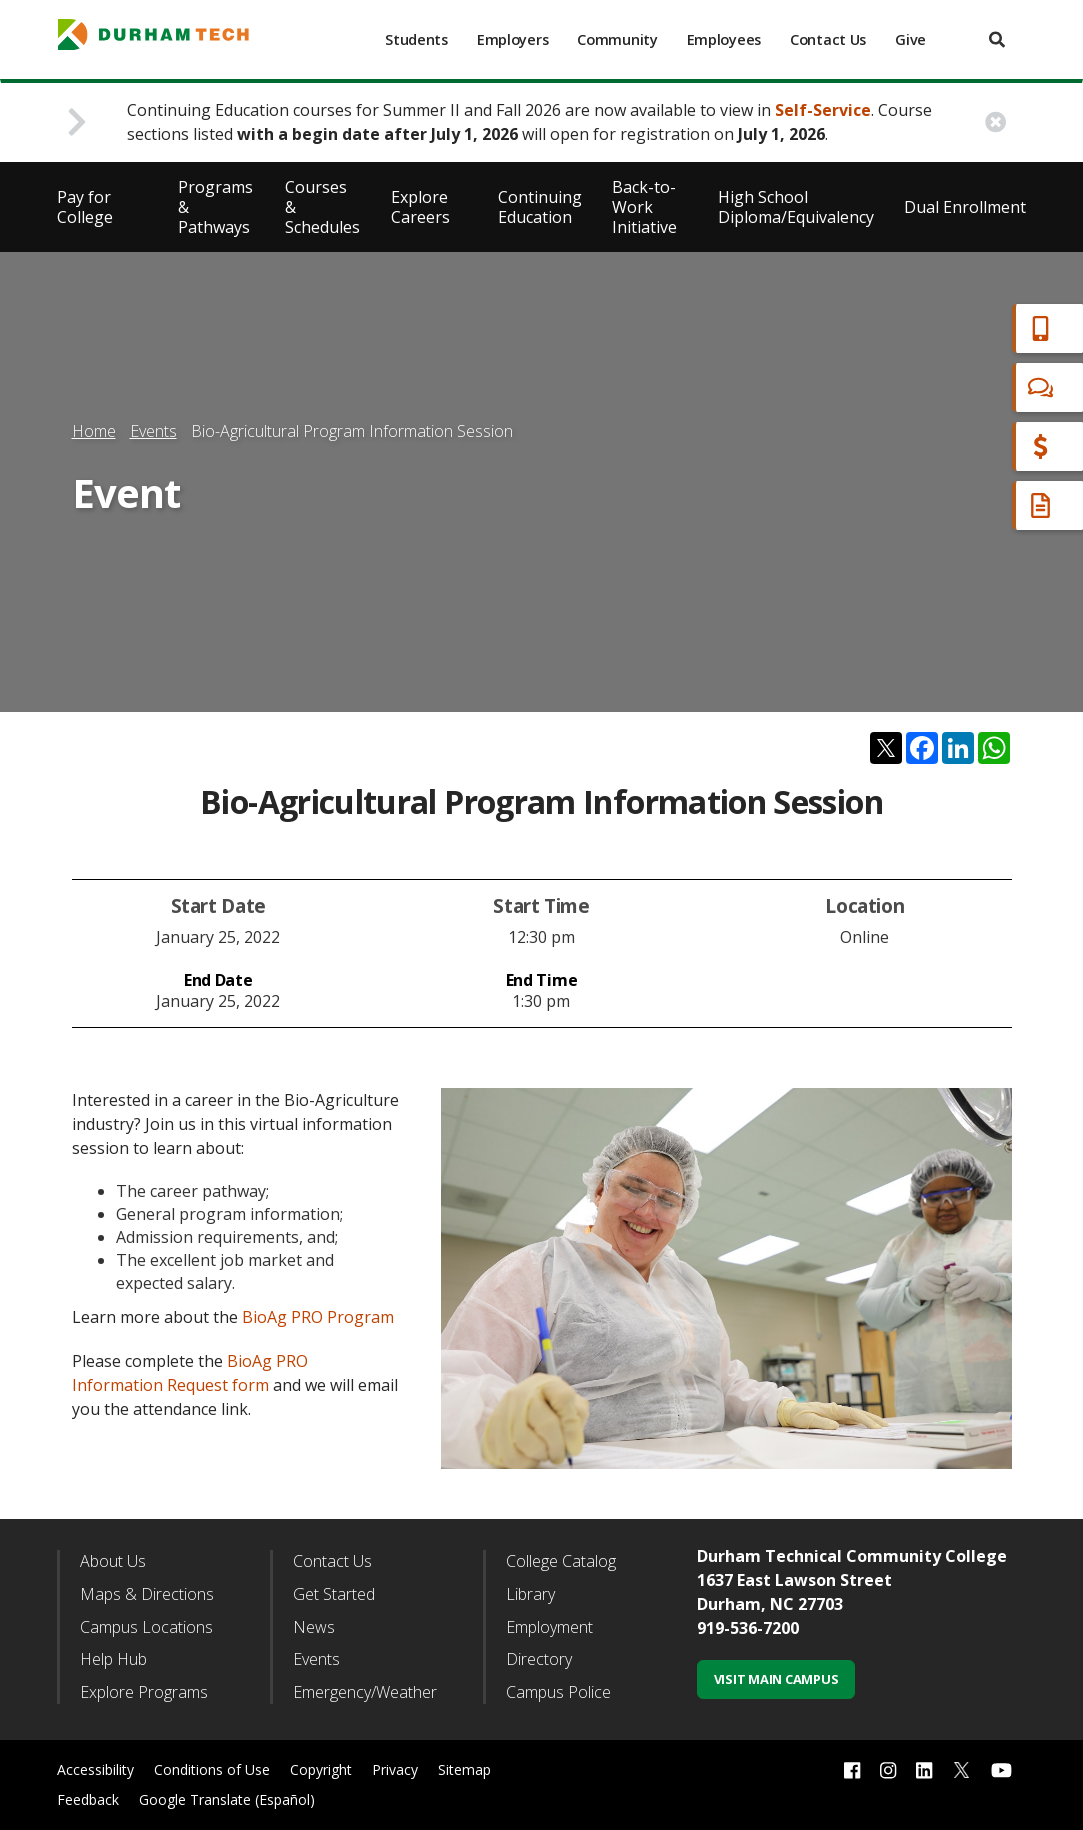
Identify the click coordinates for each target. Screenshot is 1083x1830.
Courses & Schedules (322, 207)
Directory (539, 1659)
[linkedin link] (924, 1770)
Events (153, 431)
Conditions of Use (212, 1769)
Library (530, 1594)
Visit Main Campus (776, 1679)
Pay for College (85, 207)
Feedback (88, 1799)
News (314, 1627)
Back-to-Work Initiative (644, 207)
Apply (956, 328)
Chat (953, 387)
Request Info (985, 505)
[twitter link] (962, 1768)
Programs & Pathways (215, 207)
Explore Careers (420, 207)
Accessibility (95, 1769)
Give (910, 39)
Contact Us (828, 39)
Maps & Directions (147, 1594)
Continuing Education (540, 207)
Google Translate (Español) (227, 1799)
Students (416, 39)
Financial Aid (982, 446)
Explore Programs (144, 1692)
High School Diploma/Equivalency (796, 207)
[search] (997, 39)
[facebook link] (852, 1770)
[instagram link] (888, 1770)
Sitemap (464, 1769)
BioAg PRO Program (318, 1317)
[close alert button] (995, 122)
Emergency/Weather (365, 1692)
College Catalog (561, 1561)
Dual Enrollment (965, 207)
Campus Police (558, 1692)
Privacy (395, 1769)
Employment (549, 1627)
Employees (724, 39)
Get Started (334, 1594)
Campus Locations (146, 1627)
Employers (512, 39)
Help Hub (113, 1659)
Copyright (321, 1769)
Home (94, 431)
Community (617, 39)
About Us (113, 1561)
